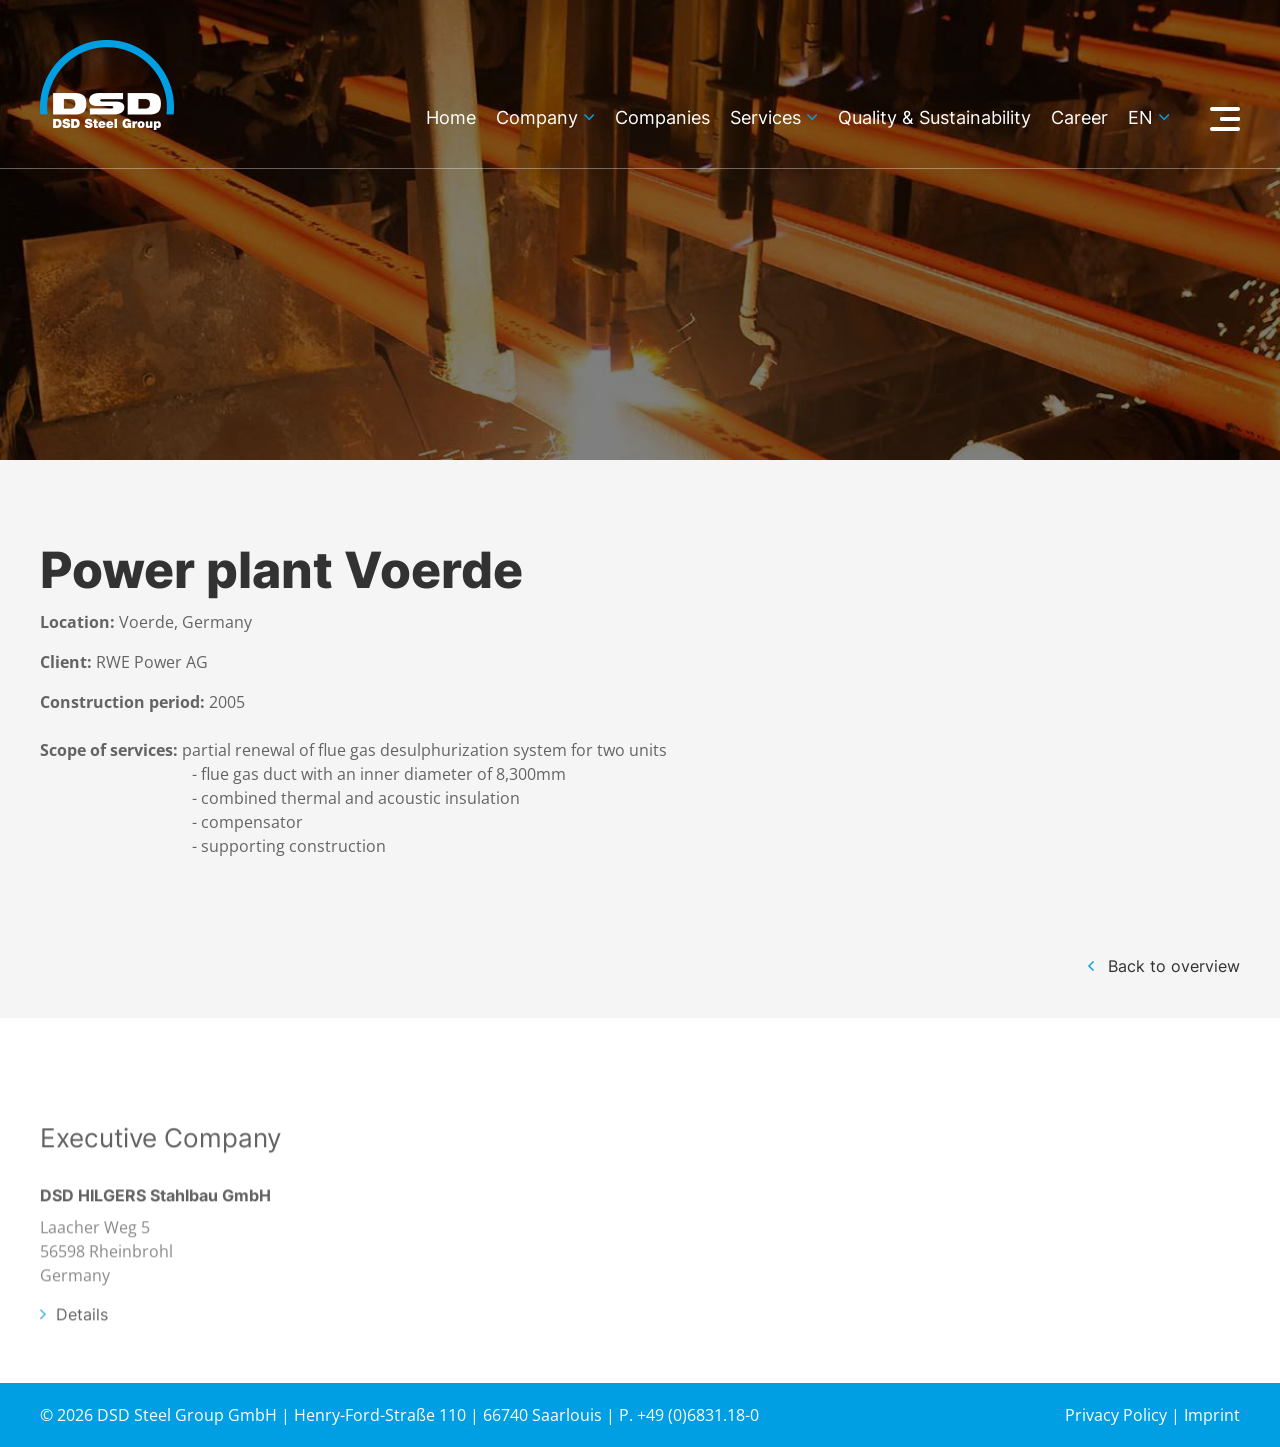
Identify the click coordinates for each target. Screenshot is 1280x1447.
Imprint (1212, 1415)
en (1140, 118)
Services (765, 118)
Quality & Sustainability (934, 118)
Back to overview (1174, 966)
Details (82, 1350)
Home (451, 118)
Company (537, 118)
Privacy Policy (1116, 1415)
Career (1079, 118)
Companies (662, 118)
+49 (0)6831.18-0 (698, 1415)
